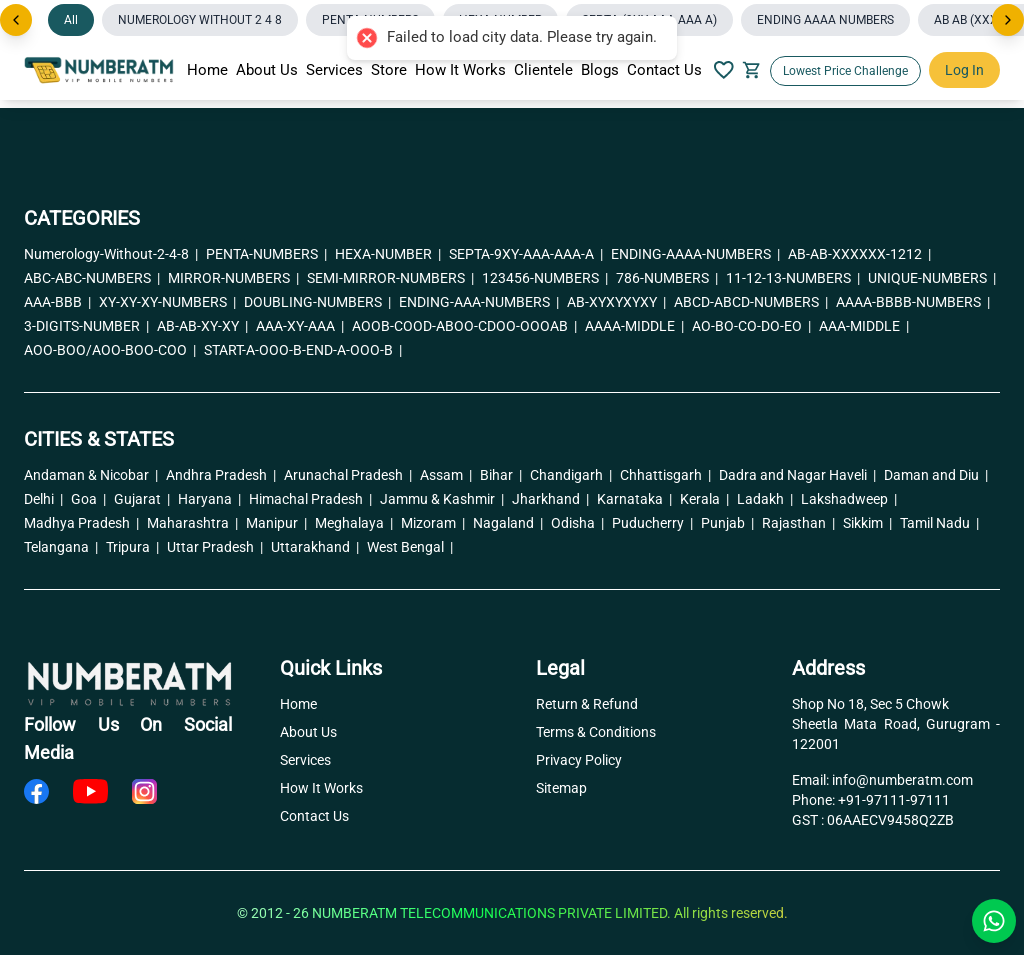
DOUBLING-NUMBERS (317, 302)
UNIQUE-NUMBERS (932, 278)
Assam (446, 475)
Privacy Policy (579, 760)
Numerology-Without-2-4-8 (111, 254)
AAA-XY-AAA (300, 326)
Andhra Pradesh (221, 475)
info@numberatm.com (902, 780)
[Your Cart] (752, 70)
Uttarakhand (315, 547)
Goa (88, 499)
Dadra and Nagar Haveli (797, 475)
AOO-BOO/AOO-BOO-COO (110, 350)
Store (389, 70)
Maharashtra (192, 523)
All (71, 20)
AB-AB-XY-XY (202, 326)
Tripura (132, 547)
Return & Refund (587, 704)
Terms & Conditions (596, 732)
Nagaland (508, 523)
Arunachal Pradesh (348, 475)
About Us (267, 70)
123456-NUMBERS (545, 278)
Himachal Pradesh (310, 499)
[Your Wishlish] (724, 70)
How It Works (460, 70)
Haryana (209, 499)
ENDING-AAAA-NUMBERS (695, 254)
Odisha (577, 523)
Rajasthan (798, 523)
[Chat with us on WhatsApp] (994, 921)
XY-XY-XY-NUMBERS (167, 302)
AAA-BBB (57, 302)
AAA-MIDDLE (864, 326)
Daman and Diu (936, 475)
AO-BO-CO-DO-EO (751, 326)
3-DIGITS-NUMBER (86, 326)
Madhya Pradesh (81, 523)
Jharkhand (550, 499)
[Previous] (16, 20)
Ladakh (765, 499)
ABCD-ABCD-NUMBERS (751, 302)
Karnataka (634, 499)
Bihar (501, 475)
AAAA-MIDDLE (634, 326)
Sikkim (867, 523)
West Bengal (410, 547)
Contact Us (664, 70)
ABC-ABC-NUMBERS (92, 278)
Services (334, 70)
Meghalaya (354, 523)
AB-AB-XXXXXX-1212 (859, 254)
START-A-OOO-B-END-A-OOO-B (303, 350)
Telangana (61, 547)
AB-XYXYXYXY (616, 302)
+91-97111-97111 (894, 800)
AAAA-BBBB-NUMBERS (913, 302)
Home (207, 70)
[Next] (1008, 20)
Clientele (543, 70)
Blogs (600, 70)
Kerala (704, 499)
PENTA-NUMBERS (266, 254)
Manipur (276, 523)
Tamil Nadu (939, 523)
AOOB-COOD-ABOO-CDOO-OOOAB (464, 326)
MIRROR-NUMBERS (233, 278)
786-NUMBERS (667, 278)
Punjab (727, 523)
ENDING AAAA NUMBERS (825, 20)
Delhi (43, 499)
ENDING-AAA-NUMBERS (479, 302)
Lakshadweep (849, 499)
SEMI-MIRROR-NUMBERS (390, 278)
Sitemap (561, 788)
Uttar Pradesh (215, 547)
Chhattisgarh (665, 475)
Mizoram (433, 523)
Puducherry (652, 523)
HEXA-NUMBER (388, 254)
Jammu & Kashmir (442, 499)
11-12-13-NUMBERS (793, 278)
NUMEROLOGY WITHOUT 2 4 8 (200, 20)
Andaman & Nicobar (91, 475)
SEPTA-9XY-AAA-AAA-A (526, 254)
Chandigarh (571, 475)
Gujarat (142, 499)
